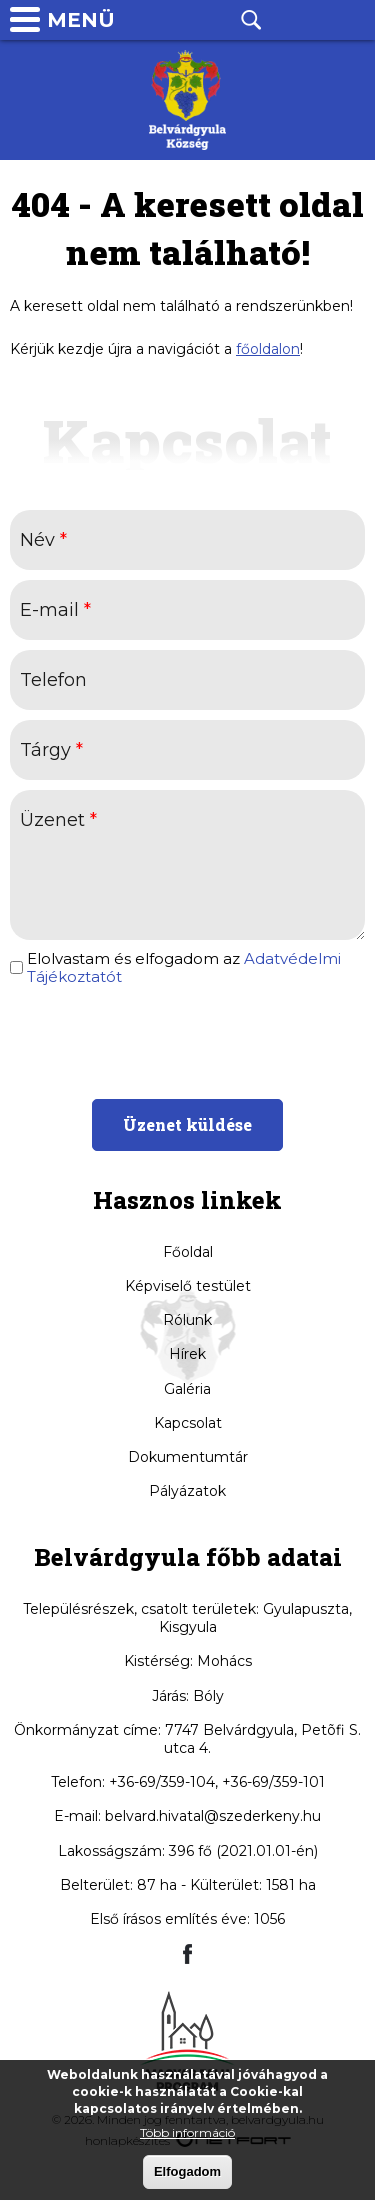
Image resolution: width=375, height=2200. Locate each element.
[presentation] (187, 1040)
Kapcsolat (188, 1423)
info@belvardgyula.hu (351, 20)
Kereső (251, 20)
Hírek (187, 1354)
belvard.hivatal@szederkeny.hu (213, 1816)
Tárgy (51, 750)
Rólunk (187, 1320)
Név (43, 540)
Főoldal (188, 1252)
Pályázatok (187, 1491)
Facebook (201, 20)
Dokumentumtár (188, 1457)
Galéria (187, 1389)
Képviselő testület (188, 1286)
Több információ (187, 2133)
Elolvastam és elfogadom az (184, 968)
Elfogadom (187, 2172)
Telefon (301, 20)
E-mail (55, 610)
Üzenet (58, 820)
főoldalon (268, 349)
